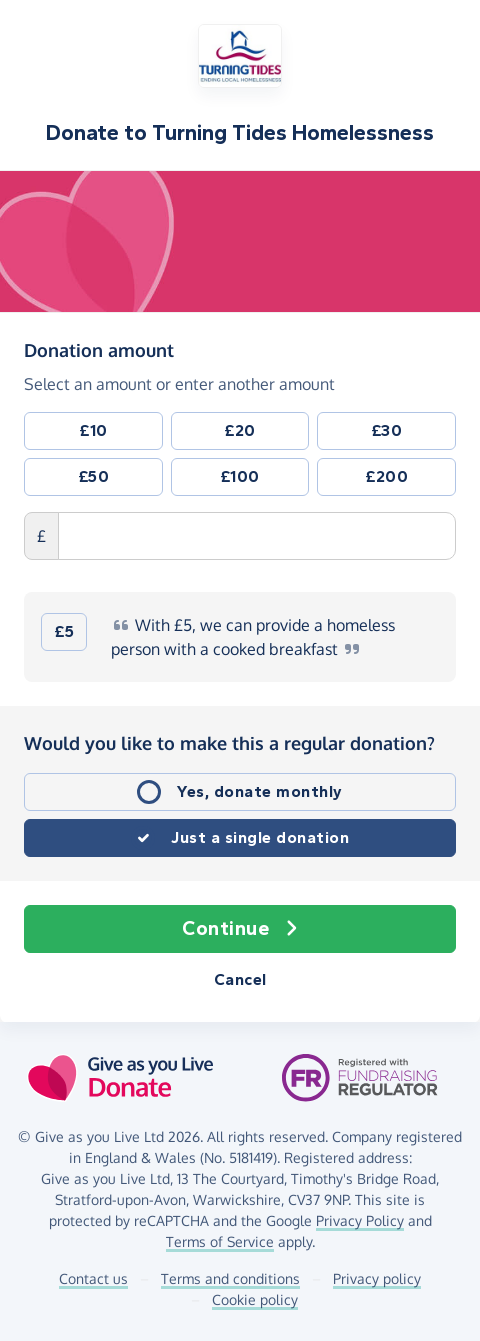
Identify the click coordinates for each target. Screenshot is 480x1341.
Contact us (93, 1278)
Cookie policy (255, 1299)
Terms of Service (220, 1241)
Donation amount (99, 349)
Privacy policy (377, 1278)
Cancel (240, 979)
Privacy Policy (360, 1220)
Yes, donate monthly (260, 791)
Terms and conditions (230, 1278)
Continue (240, 929)
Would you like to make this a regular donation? (229, 743)
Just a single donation (260, 837)
